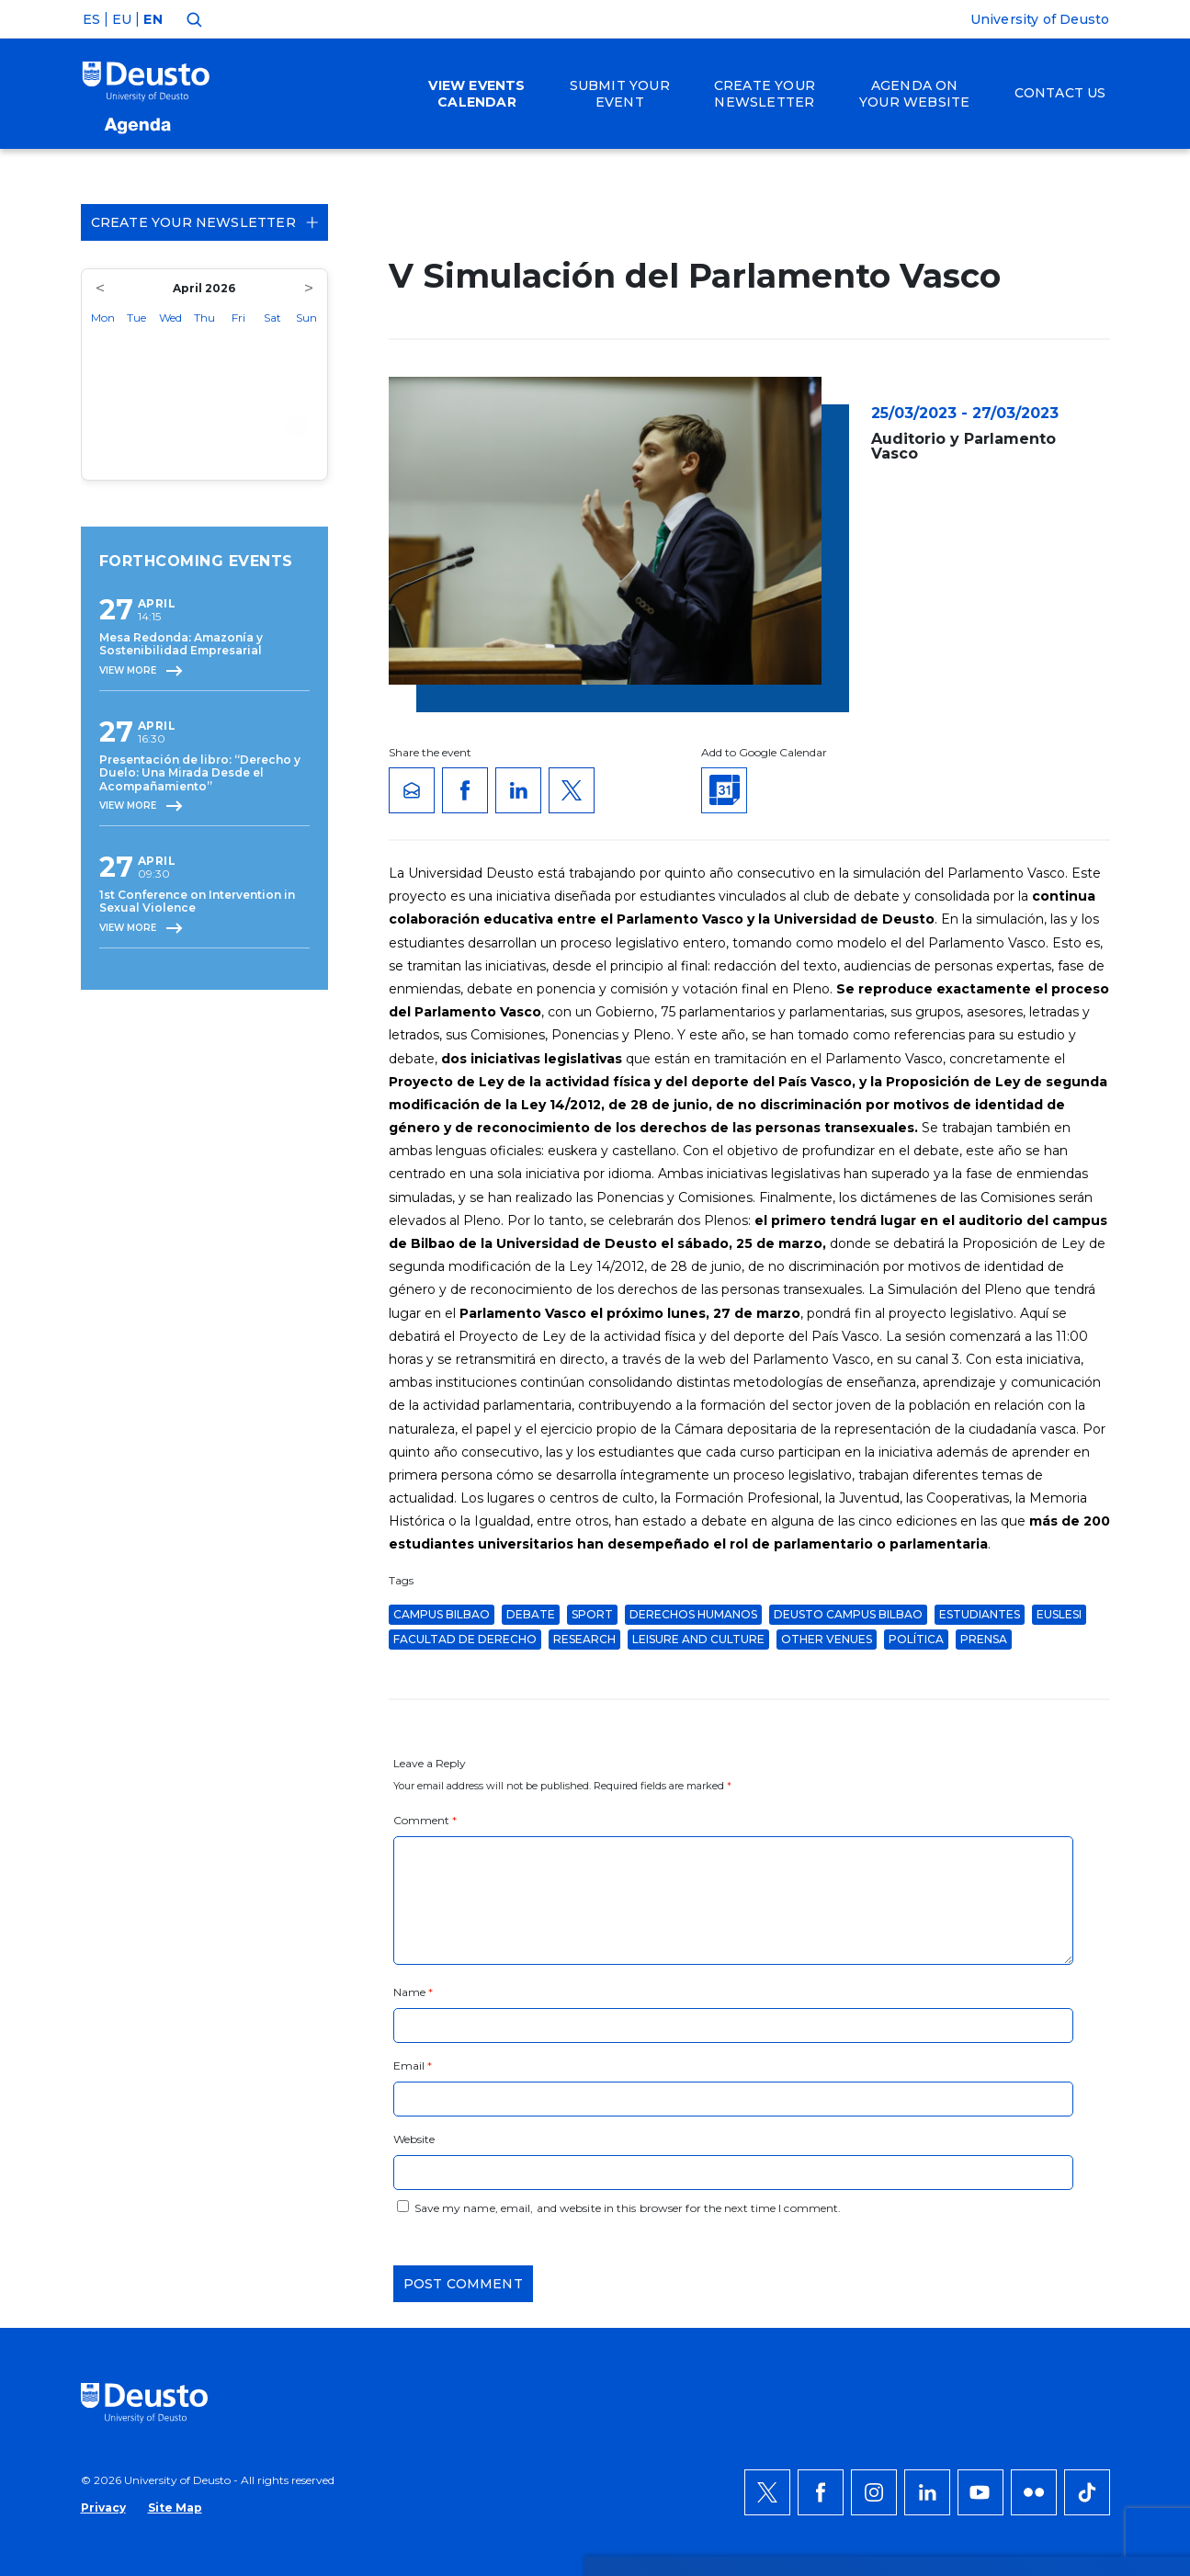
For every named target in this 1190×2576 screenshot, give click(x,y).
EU (121, 19)
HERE (361, 2105)
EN (152, 19)
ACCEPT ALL (1036, 2039)
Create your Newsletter (205, 222)
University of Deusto (1040, 19)
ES (91, 19)
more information (593, 2083)
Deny (1016, 2094)
